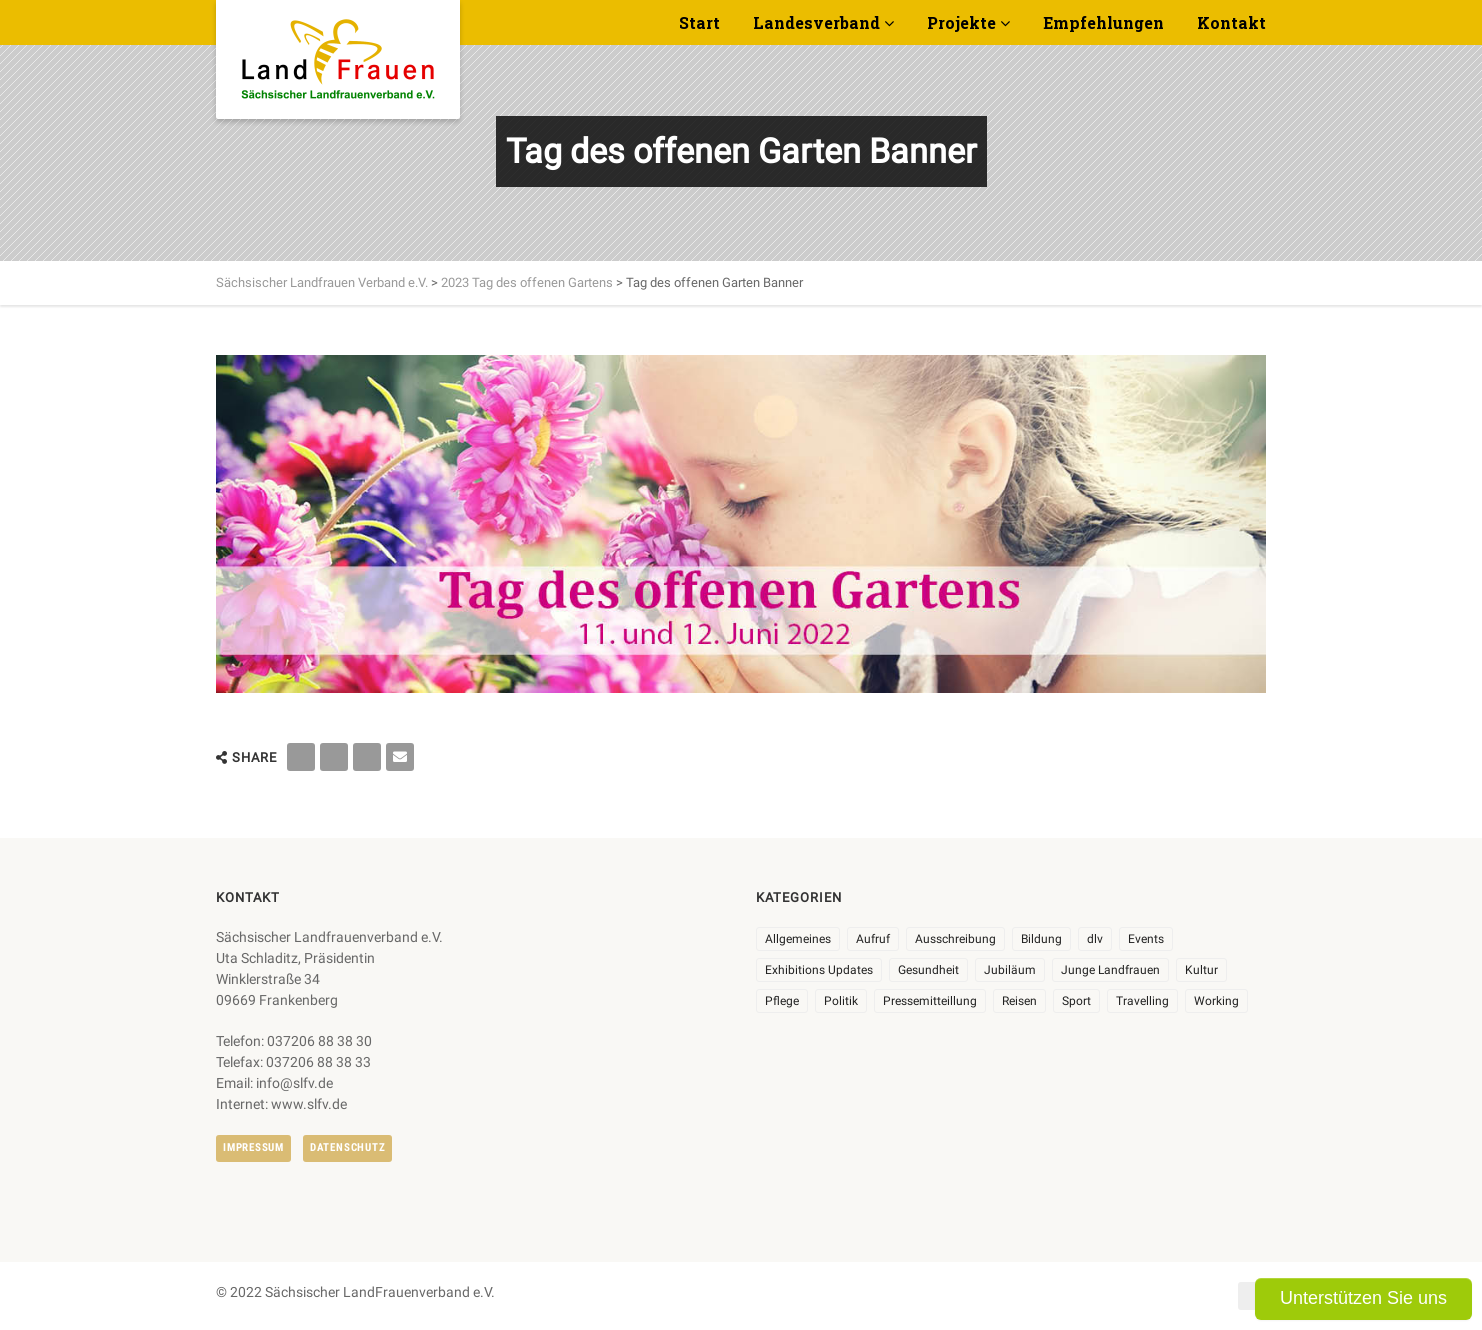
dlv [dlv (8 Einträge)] (1095, 939)
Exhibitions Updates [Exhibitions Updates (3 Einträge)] (819, 970)
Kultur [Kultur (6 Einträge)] (1201, 970)
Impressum (253, 1147)
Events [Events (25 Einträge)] (1146, 939)
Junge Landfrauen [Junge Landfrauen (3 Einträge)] (1110, 970)
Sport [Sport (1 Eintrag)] (1076, 1001)
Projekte (961, 22)
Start (699, 22)
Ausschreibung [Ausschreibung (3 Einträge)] (955, 939)
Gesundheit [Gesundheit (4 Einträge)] (928, 970)
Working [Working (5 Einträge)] (1216, 1001)
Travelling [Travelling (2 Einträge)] (1142, 1001)
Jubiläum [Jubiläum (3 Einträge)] (1010, 970)
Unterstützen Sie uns (1363, 1298)
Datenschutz (347, 1147)
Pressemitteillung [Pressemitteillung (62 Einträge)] (930, 1001)
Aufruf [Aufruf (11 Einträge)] (873, 939)
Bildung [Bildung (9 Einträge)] (1041, 939)
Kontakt (1231, 22)
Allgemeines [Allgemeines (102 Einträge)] (798, 939)
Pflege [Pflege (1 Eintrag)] (782, 1001)
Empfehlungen (1103, 22)
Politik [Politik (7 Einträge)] (841, 1001)
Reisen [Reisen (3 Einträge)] (1019, 1001)
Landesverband (816, 22)
